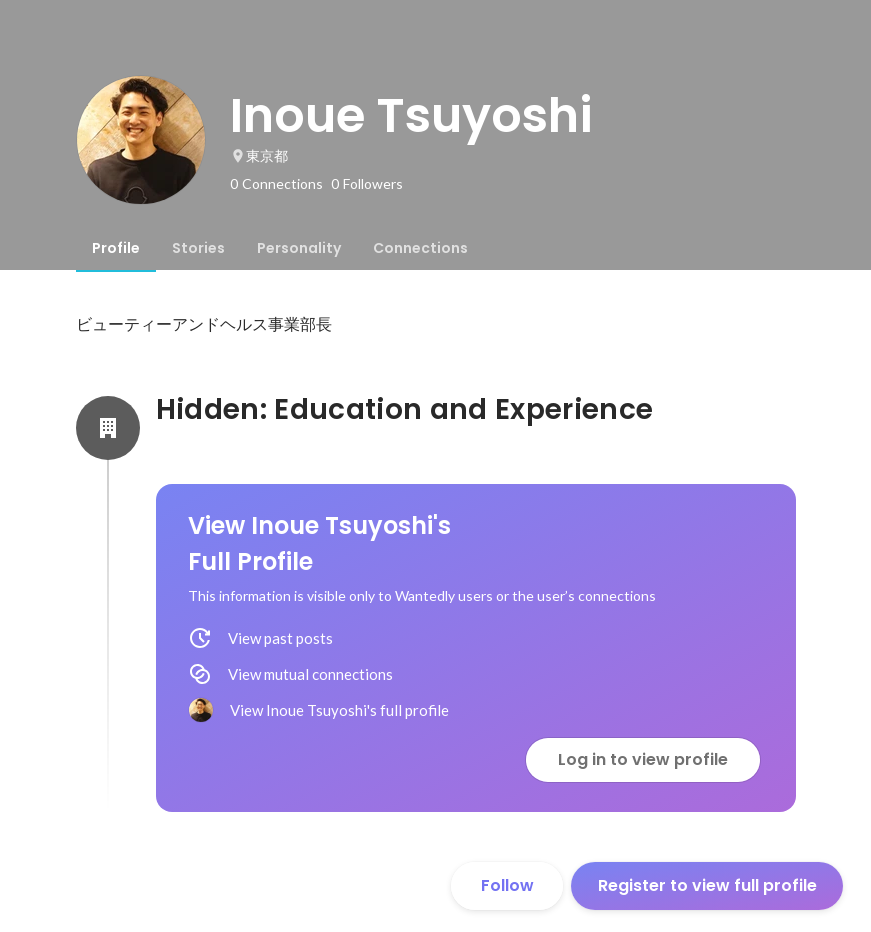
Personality (299, 248)
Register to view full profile (707, 885)
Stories (198, 248)
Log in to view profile (643, 759)
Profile (116, 248)
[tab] (116, 248)
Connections (420, 248)
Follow (507, 885)
